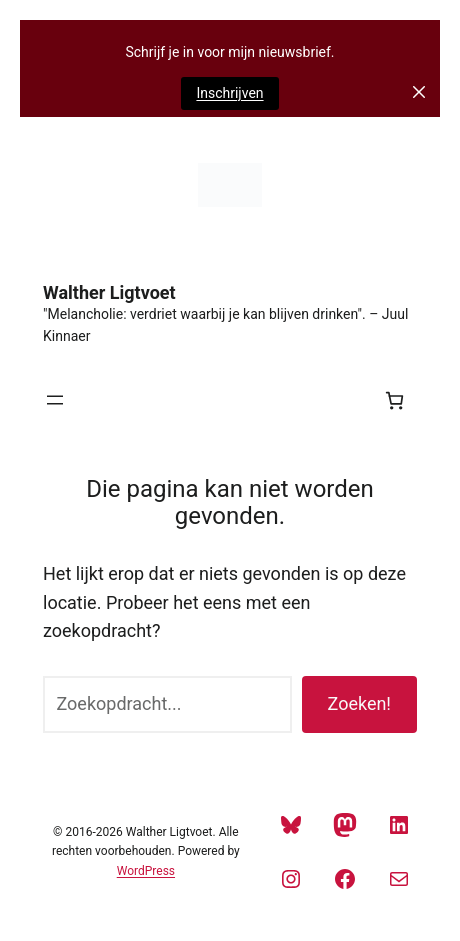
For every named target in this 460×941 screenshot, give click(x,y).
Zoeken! (359, 703)
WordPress (146, 871)
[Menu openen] (55, 400)
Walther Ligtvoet (109, 292)
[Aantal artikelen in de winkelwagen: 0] (394, 400)
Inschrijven (229, 93)
